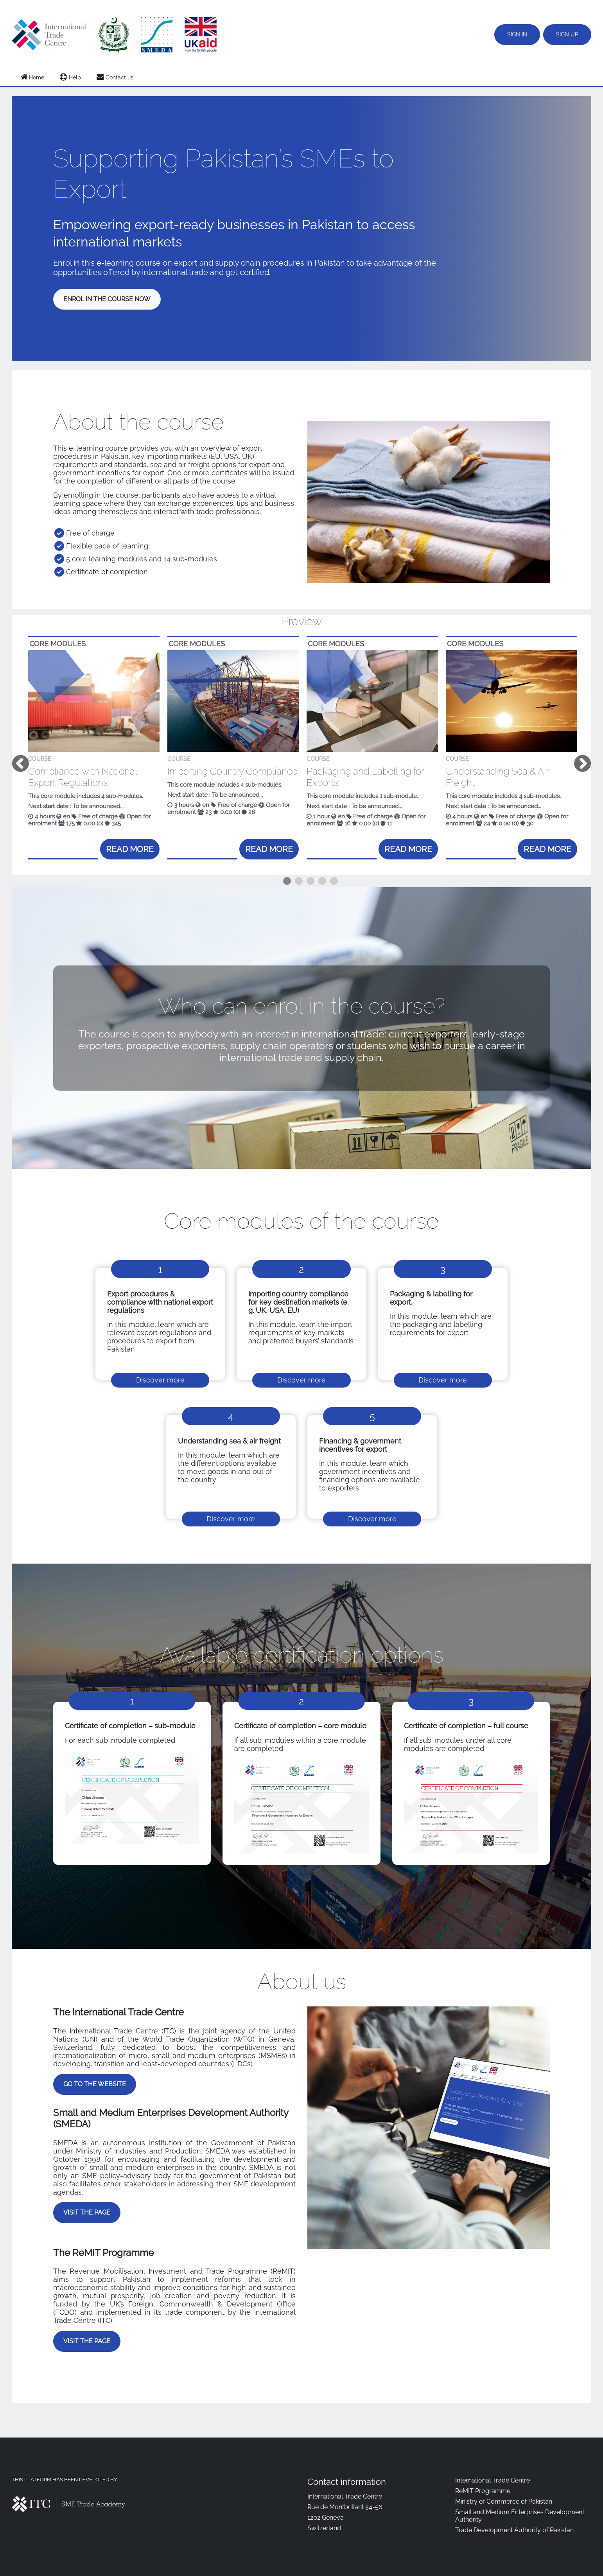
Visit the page (86, 2212)
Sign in (517, 34)
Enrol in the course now (107, 299)
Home (32, 77)
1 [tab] (287, 881)
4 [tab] (322, 881)
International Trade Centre (492, 2480)
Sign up (567, 34)
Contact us (115, 77)
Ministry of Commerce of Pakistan (503, 2501)
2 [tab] (299, 881)
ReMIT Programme (482, 2491)
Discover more (160, 1380)
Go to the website (94, 2084)
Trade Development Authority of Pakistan (514, 2530)
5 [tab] (334, 881)
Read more (130, 849)
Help (70, 77)
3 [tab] (310, 881)
